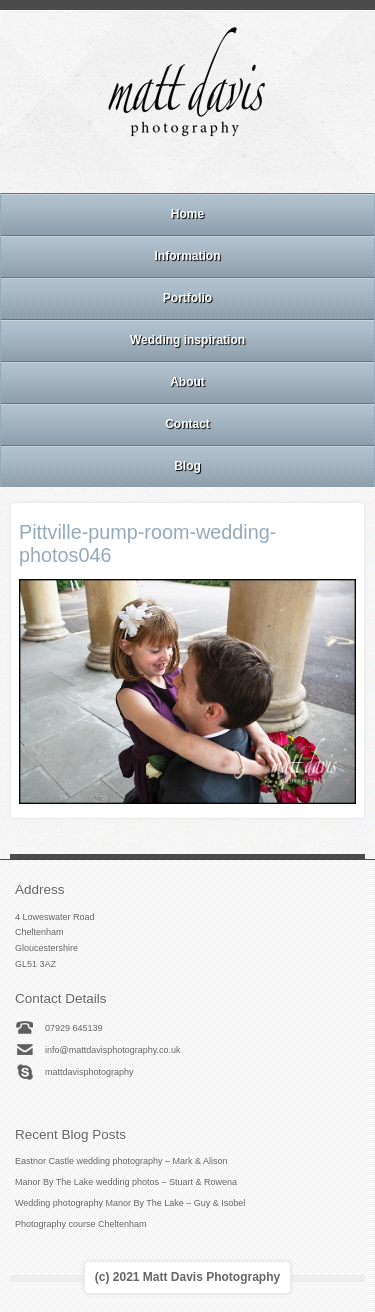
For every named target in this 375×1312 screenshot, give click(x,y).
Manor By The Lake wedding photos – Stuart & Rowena (126, 1182)
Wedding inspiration (187, 340)
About (187, 382)
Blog (187, 466)
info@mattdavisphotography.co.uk (113, 1050)
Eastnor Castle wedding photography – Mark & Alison (121, 1161)
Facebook (160, 167)
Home (187, 214)
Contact (187, 424)
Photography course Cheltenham (81, 1224)
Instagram (187, 167)
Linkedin (214, 167)
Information (188, 256)
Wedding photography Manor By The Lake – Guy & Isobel (130, 1203)
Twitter (241, 167)
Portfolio (187, 298)
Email (133, 167)
